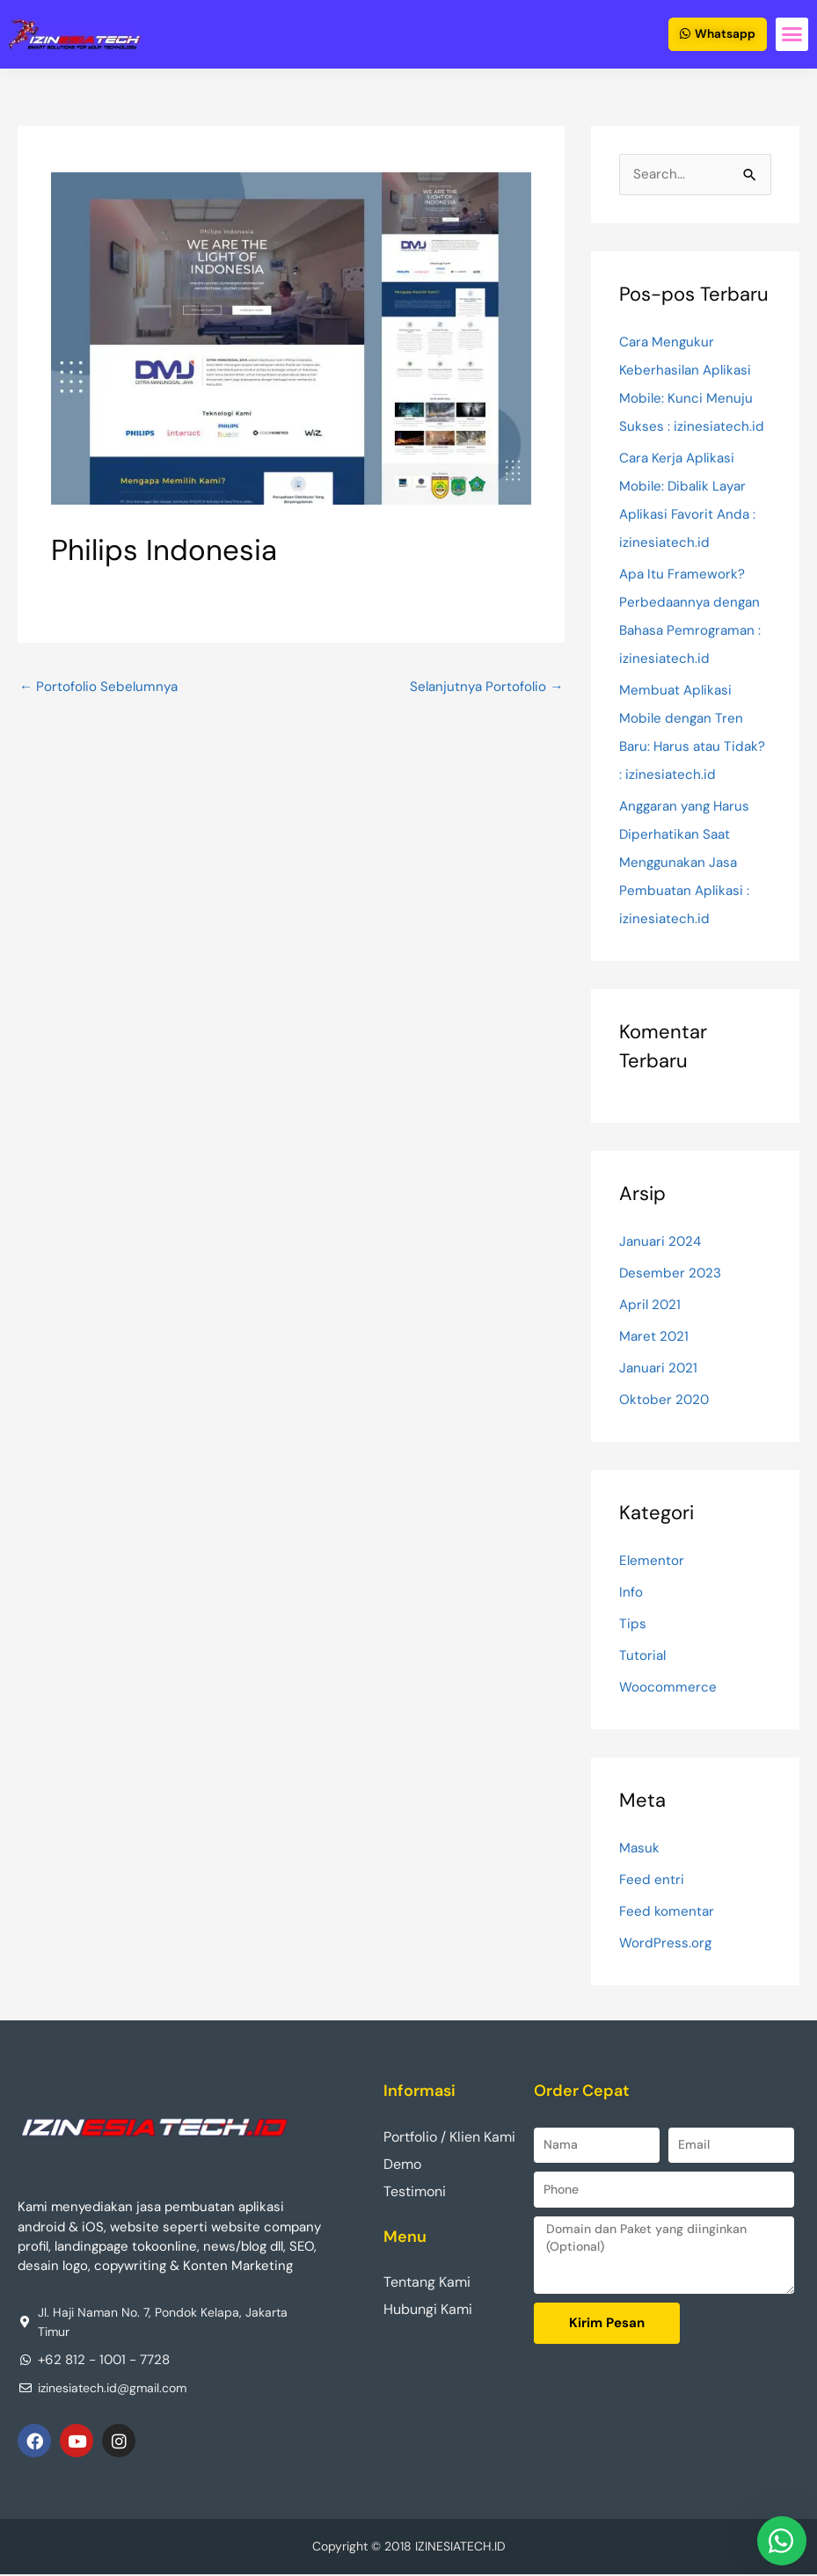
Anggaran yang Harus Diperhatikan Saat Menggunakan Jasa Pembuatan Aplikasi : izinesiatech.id (688, 862)
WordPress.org (665, 1943)
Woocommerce (668, 1687)
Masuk (639, 1848)
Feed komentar (667, 1912)
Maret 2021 (654, 1337)
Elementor (652, 1561)
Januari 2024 (661, 1242)
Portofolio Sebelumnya (100, 687)
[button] (792, 35)
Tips (632, 1624)
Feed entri (652, 1880)
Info (631, 1592)
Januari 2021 (659, 1368)
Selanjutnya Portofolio (484, 687)
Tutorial (643, 1656)
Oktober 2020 (665, 1400)
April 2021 (651, 1305)
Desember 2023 (671, 1273)
